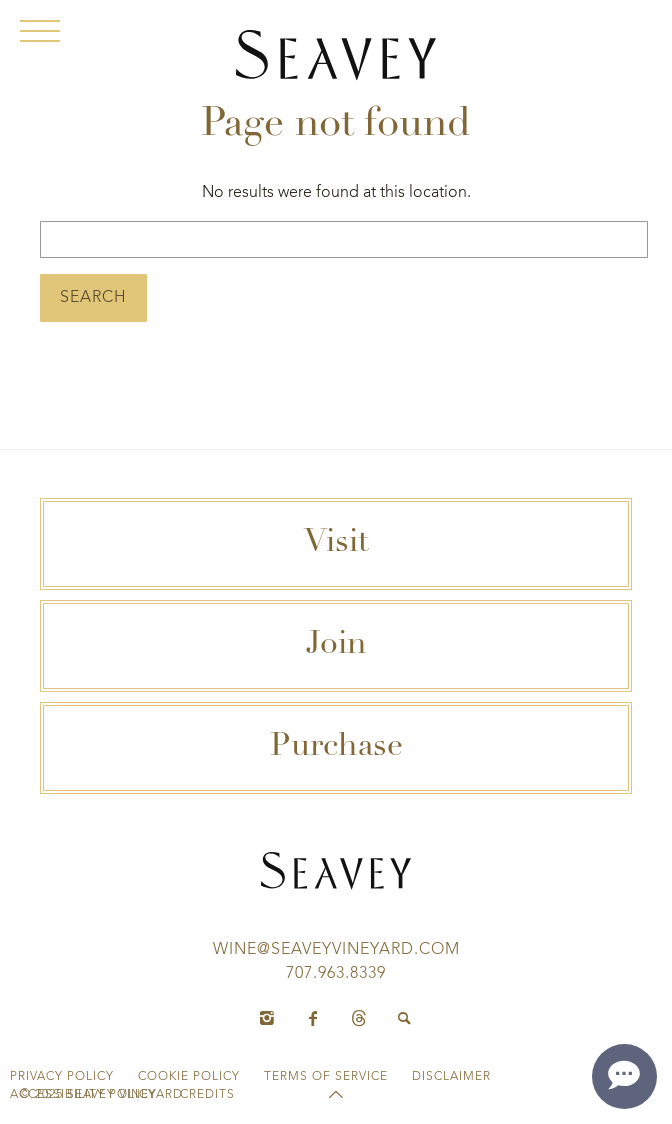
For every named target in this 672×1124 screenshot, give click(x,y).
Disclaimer (451, 1077)
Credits (207, 1095)
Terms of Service (326, 1077)
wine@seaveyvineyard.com (336, 950)
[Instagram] (267, 1019)
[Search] (405, 1019)
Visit (336, 544)
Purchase (336, 748)
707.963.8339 (336, 974)
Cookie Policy (189, 1077)
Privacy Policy (62, 1077)
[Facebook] (313, 1019)
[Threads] (359, 1019)
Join (336, 646)
